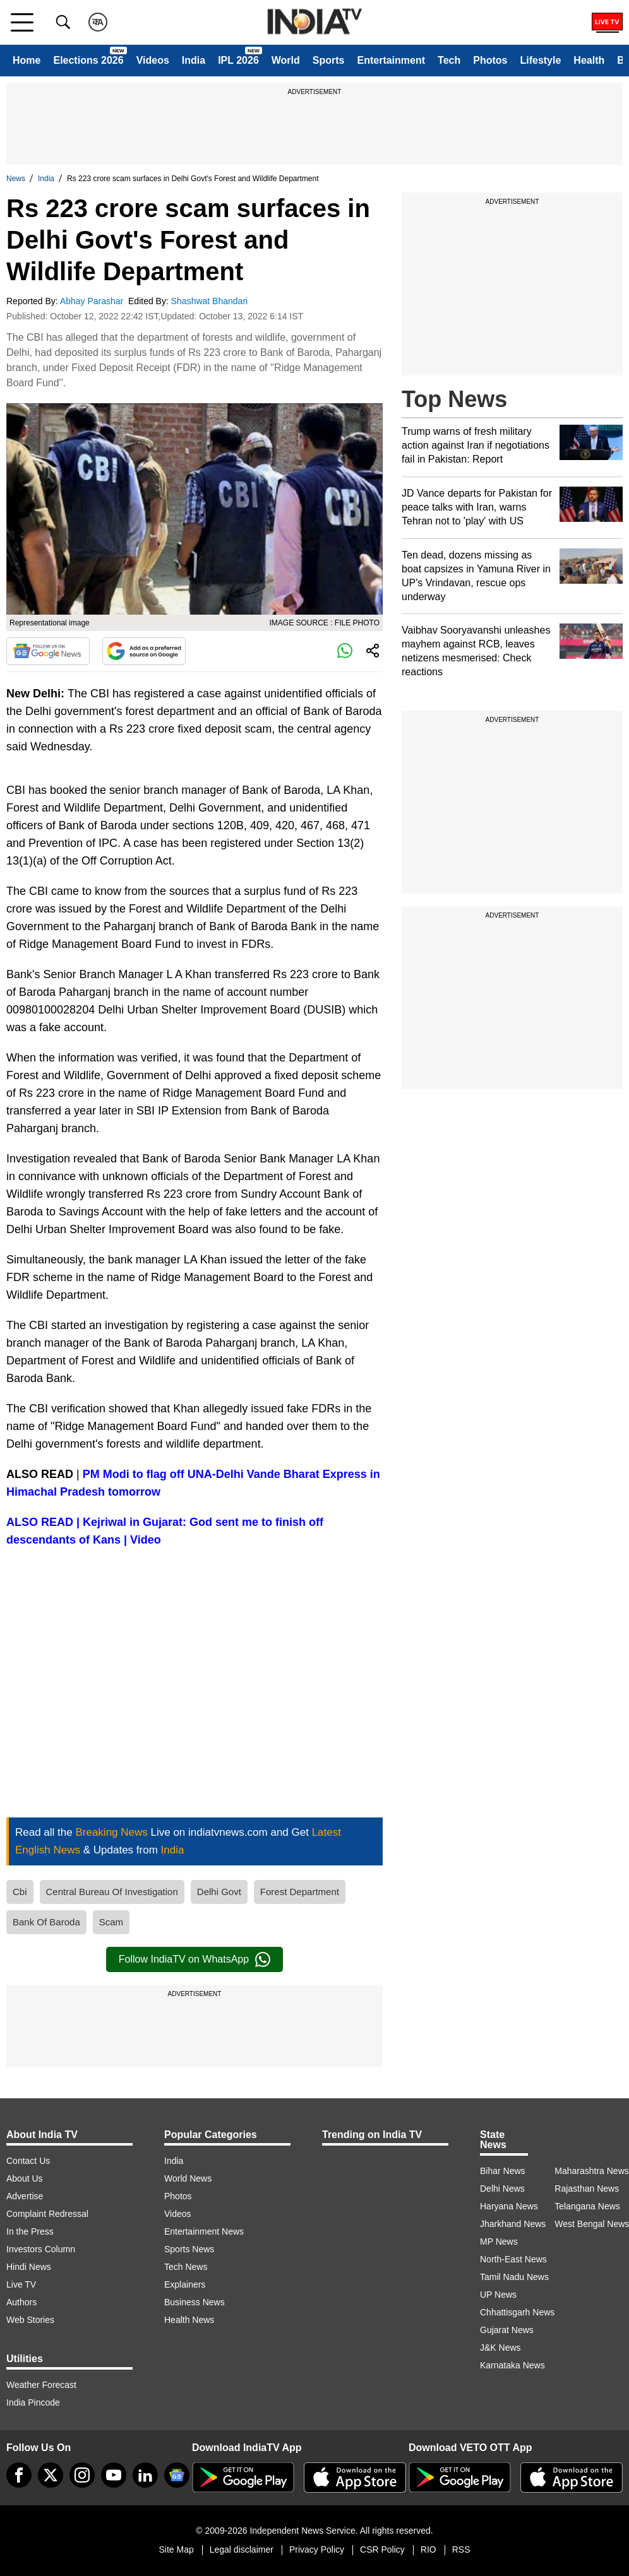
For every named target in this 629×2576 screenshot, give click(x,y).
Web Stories (30, 2320)
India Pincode (33, 2402)
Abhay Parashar (93, 301)
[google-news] (176, 2475)
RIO (428, 2549)
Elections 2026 (88, 60)
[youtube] (113, 2475)
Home (26, 60)
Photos (490, 60)
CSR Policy (382, 2549)
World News (188, 2178)
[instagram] (82, 2475)
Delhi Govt (219, 1891)
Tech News (185, 2267)
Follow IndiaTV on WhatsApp (194, 1959)
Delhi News (502, 2188)
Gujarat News (507, 2330)
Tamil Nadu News (514, 2277)
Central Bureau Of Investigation (112, 1891)
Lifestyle (540, 60)
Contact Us (28, 2161)
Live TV (21, 2284)
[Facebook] (19, 2475)
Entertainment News (204, 2231)
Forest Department (299, 1891)
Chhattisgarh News (517, 2312)
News (15, 178)
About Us (24, 2178)
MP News (499, 2241)
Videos (152, 60)
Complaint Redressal (47, 2214)
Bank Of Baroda (46, 1922)
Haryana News (509, 2206)
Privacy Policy (316, 2549)
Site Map (176, 2549)
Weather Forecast (41, 2385)
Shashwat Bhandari (210, 301)
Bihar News (502, 2171)
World (286, 60)
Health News (189, 2320)
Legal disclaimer (241, 2549)
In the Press (30, 2231)
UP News (498, 2294)
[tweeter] (50, 2475)
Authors (21, 2302)
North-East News (513, 2259)
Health (588, 60)
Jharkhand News (513, 2224)
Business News (194, 2302)
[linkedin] (145, 2475)
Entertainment (391, 60)
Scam (111, 1922)
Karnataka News (512, 2365)
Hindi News (28, 2267)
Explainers (184, 2284)
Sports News (189, 2249)
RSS (461, 2549)
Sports (329, 60)
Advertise (24, 2196)
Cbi (20, 1891)
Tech (449, 60)
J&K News (500, 2348)
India (193, 60)
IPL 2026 (238, 60)
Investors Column (40, 2249)
